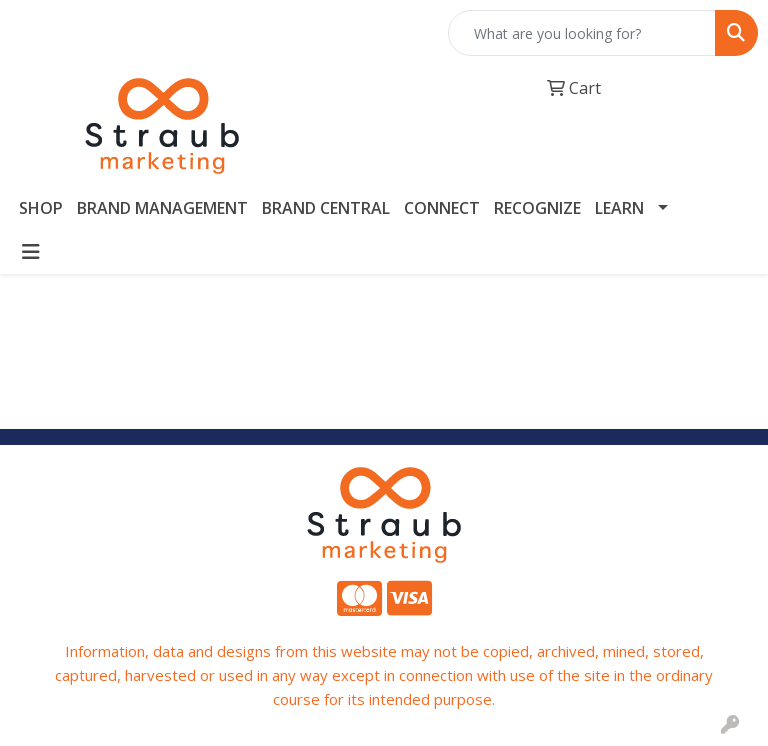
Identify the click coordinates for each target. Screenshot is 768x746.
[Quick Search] (582, 33)
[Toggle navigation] (31, 252)
